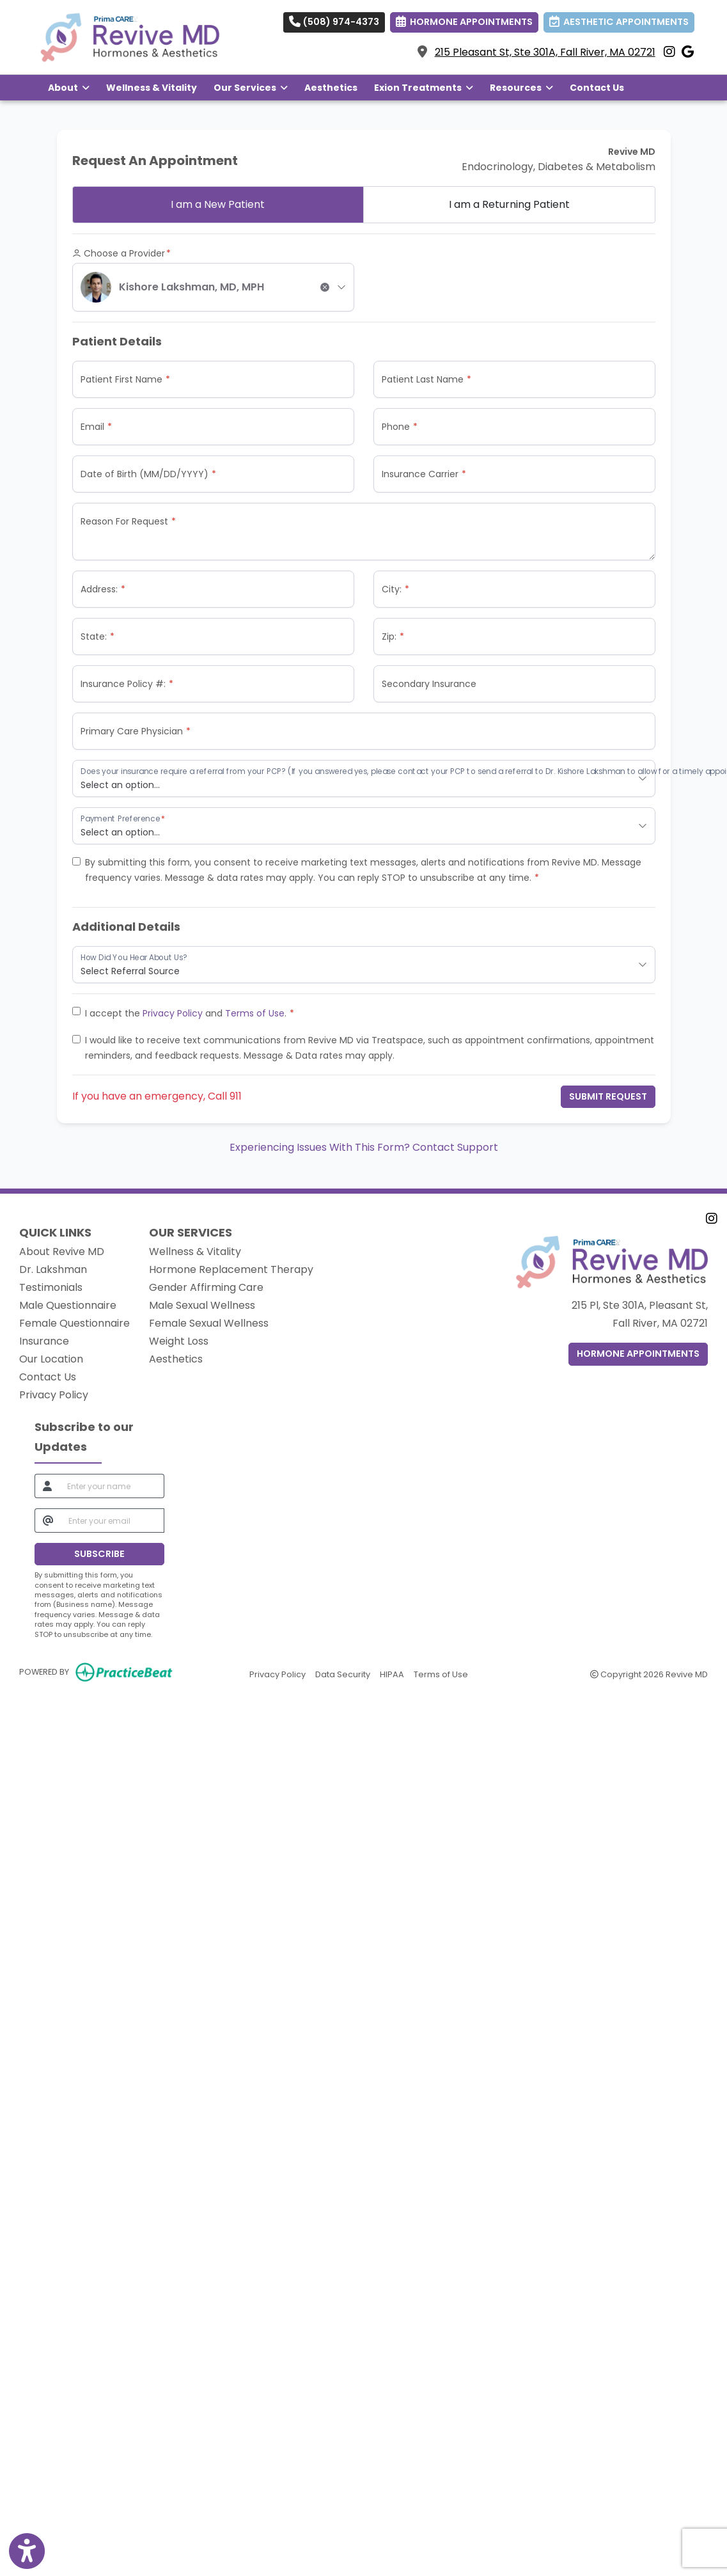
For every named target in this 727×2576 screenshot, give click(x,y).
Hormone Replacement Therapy (231, 1269)
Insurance (44, 1341)
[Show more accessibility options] (27, 2552)
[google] (688, 52)
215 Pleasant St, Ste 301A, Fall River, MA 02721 (545, 52)
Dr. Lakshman (53, 1269)
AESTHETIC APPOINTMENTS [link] (619, 21)
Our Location (51, 1359)
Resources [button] (521, 87)
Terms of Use (255, 1013)
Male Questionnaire (67, 1305)
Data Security (342, 1674)
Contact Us (597, 87)
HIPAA (392, 1674)
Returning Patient (509, 204)
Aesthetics (330, 87)
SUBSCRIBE (99, 1553)
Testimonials (50, 1287)
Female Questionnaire (74, 1323)
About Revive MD (61, 1251)
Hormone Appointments (638, 1353)
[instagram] (669, 52)
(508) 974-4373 (334, 21)
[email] (112, 1520)
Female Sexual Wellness (209, 1323)
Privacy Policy (173, 1013)
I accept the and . (185, 1013)
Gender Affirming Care (206, 1287)
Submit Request (608, 1096)
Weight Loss (178, 1341)
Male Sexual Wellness (202, 1305)
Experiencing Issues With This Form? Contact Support (364, 1147)
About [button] (69, 87)
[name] (111, 1486)
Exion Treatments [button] (423, 87)
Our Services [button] (251, 87)
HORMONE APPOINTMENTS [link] (464, 21)
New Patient (218, 204)
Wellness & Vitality (151, 87)
